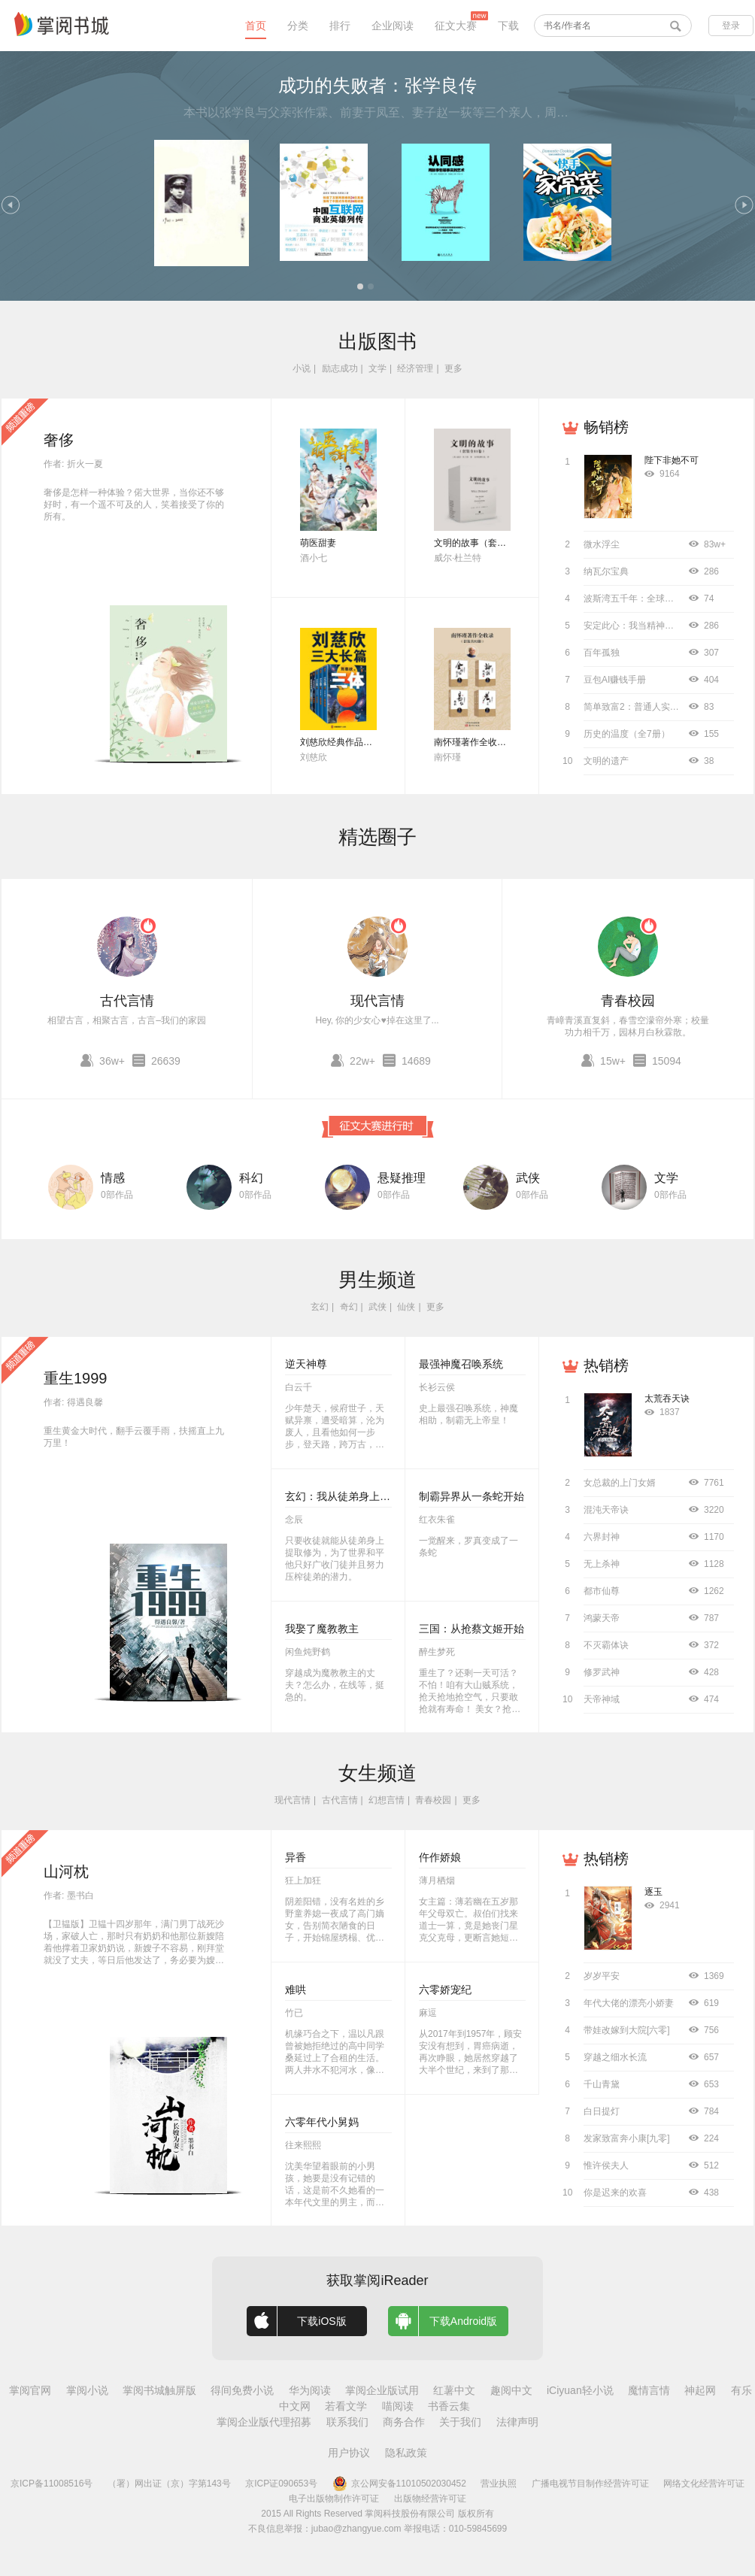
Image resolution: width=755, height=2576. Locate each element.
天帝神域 (602, 1699)
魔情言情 (649, 2390)
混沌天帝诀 (606, 1510)
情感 (113, 1177)
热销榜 (606, 1365)
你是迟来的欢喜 (615, 2192)
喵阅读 (398, 2406)
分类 (297, 26)
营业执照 (499, 2483)
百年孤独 (602, 652)
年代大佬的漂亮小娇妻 (629, 2003)
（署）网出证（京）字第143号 (169, 2483)
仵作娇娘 (440, 1857)
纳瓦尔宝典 (606, 571)
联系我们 (347, 2422)
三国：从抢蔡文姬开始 (471, 1629)
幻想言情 (386, 1800)
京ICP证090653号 (281, 2483)
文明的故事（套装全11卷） (488, 543)
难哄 (295, 1990)
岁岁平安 (602, 1976)
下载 (508, 26)
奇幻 (349, 1307)
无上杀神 (602, 1564)
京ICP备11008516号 (51, 2483)
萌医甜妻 (318, 543)
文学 (377, 368)
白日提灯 (602, 2111)
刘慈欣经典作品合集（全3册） (361, 742)
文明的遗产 (606, 761)
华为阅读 (310, 2390)
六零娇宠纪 (445, 1990)
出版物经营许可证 (430, 2498)
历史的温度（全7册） (627, 734)
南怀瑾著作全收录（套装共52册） (502, 742)
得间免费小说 (242, 2390)
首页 (255, 26)
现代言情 (377, 1000)
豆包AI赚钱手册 (615, 679)
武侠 (528, 1177)
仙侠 (406, 1307)
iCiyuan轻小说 (580, 2390)
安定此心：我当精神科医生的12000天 (659, 625)
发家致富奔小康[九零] (627, 2138)
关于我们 (460, 2422)
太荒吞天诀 (667, 1398)
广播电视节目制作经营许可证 (590, 2483)
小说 (302, 368)
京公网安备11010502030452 (399, 2483)
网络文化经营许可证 (703, 2483)
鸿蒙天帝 (602, 1618)
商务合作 (404, 2422)
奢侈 (59, 440)
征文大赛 (456, 26)
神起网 (700, 2390)
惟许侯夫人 (606, 2165)
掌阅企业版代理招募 (264, 2422)
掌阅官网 (30, 2390)
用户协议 (349, 2453)
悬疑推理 (402, 1177)
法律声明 (517, 2422)
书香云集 (449, 2406)
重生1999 (76, 1378)
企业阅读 (392, 26)
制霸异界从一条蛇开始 (471, 1496)
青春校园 (628, 1000)
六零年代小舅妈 (322, 2122)
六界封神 (602, 1537)
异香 (295, 1857)
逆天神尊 (306, 1364)
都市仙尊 (602, 1591)
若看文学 (346, 2406)
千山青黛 (602, 2084)
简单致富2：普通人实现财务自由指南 (658, 707)
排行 (339, 26)
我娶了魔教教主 (322, 1629)
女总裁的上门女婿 (620, 1482)
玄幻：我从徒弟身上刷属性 (348, 1496)
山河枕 (66, 1871)
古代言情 (127, 1000)
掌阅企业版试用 (382, 2390)
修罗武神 (602, 1672)
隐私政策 (406, 2453)
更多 (453, 368)
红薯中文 (454, 2390)
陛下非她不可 (671, 460)
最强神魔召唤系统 (461, 1364)
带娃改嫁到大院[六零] (627, 2030)
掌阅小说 (87, 2390)
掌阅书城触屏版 (159, 2390)
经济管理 (415, 368)
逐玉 (653, 1892)
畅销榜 (606, 427)
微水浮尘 (602, 544)
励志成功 (340, 368)
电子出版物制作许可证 (334, 2498)
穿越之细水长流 (615, 2057)
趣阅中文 (511, 2390)
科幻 (251, 1177)
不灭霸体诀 (606, 1645)
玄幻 (320, 1307)
